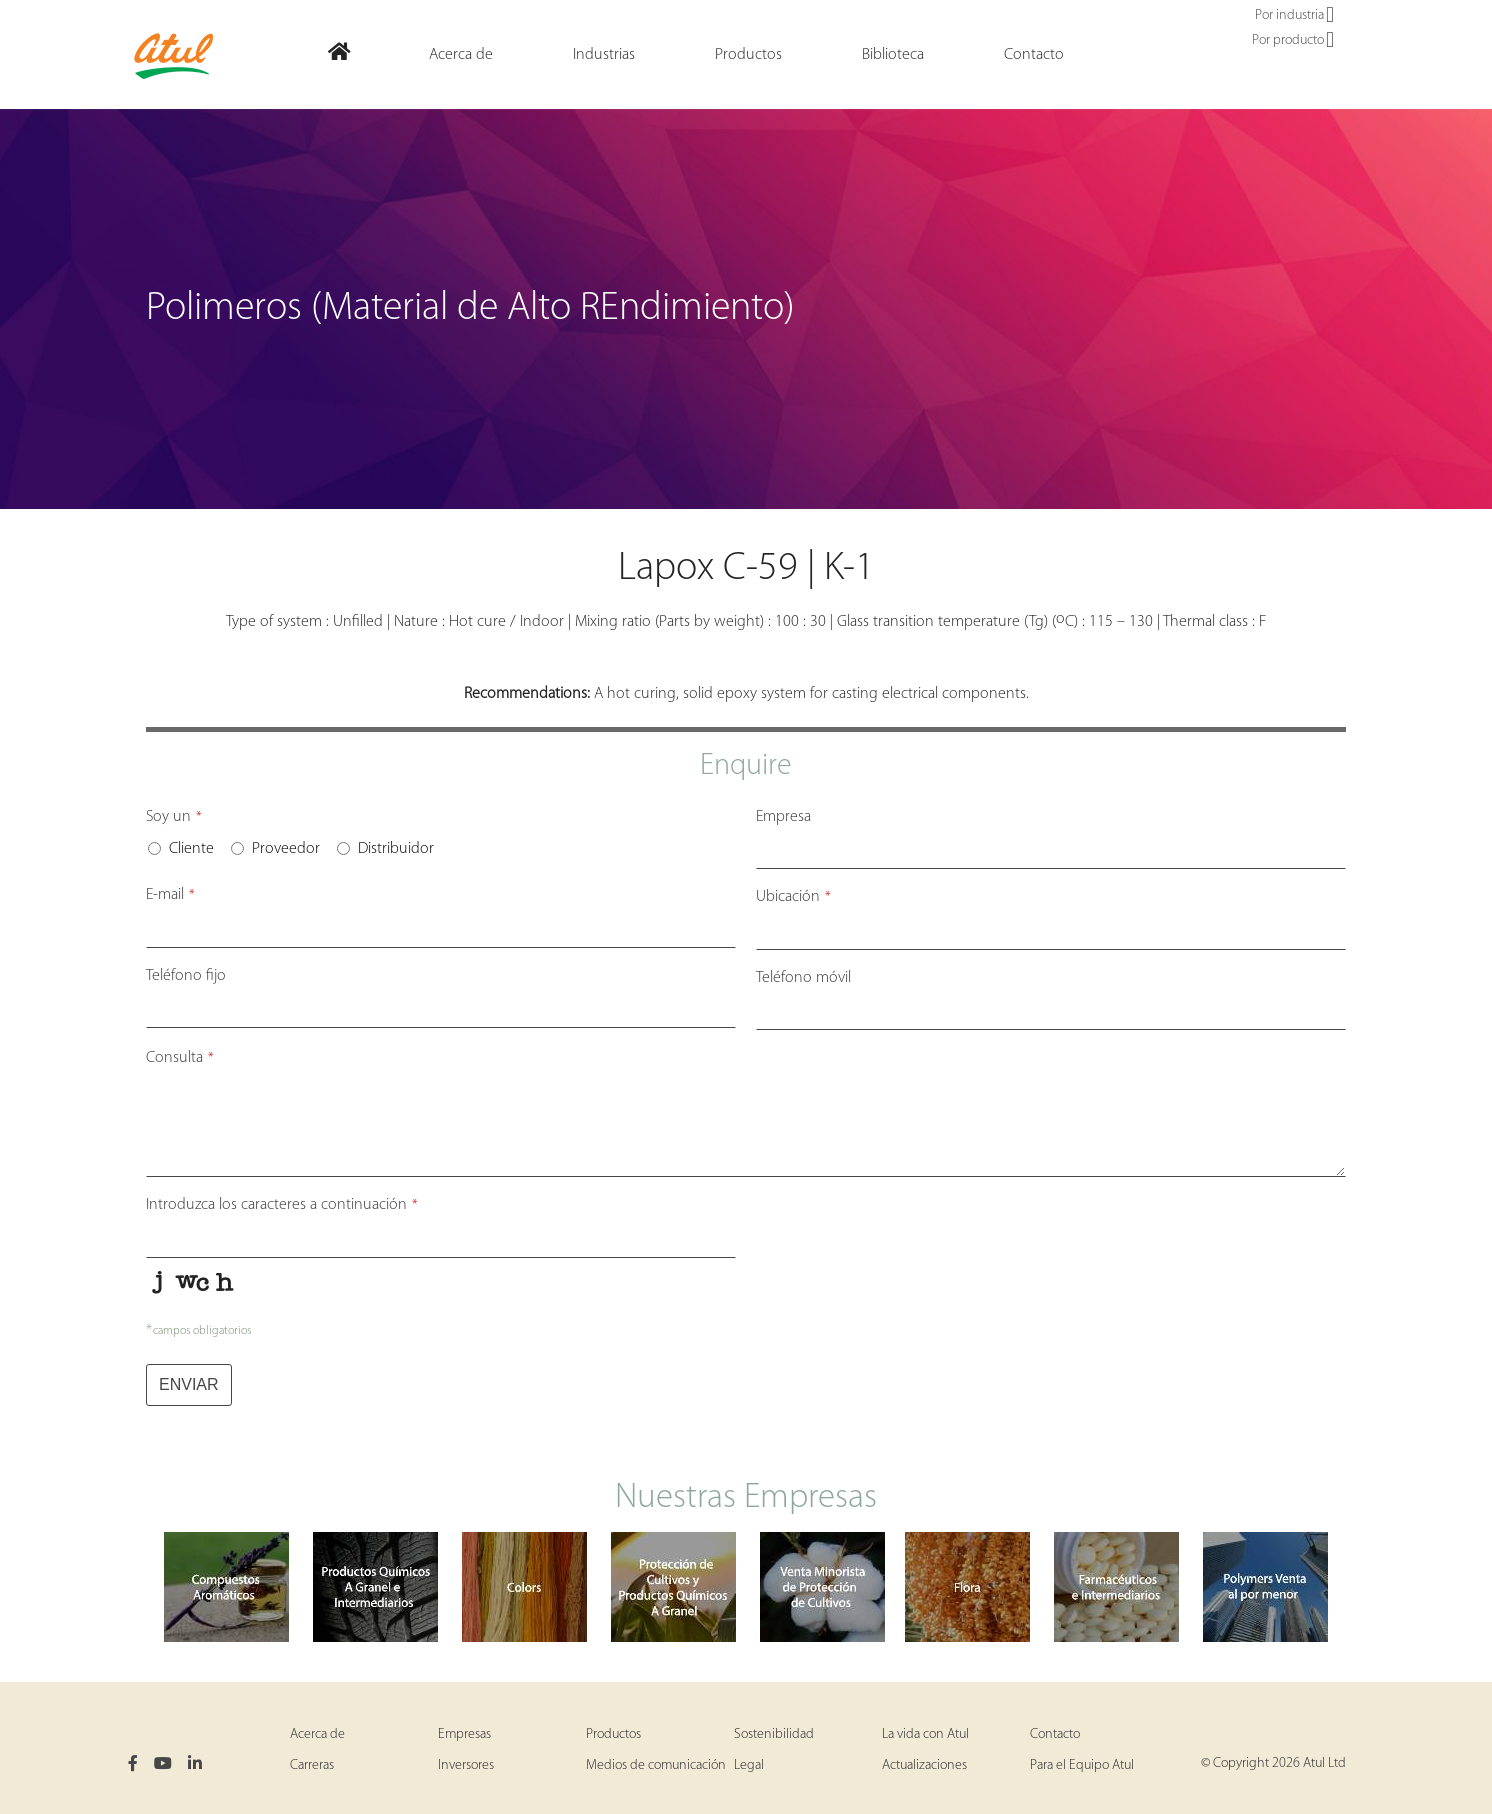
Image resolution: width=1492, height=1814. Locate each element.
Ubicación (793, 897)
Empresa (783, 817)
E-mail (170, 895)
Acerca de (317, 1734)
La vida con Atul (925, 1734)
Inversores (466, 1765)
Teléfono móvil (803, 978)
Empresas (464, 1734)
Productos (613, 1734)
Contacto (1055, 1734)
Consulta (180, 1058)
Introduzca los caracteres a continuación (282, 1205)
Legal (749, 1765)
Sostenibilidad (774, 1734)
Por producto (1293, 41)
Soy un (174, 817)
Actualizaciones (924, 1765)
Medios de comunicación (656, 1765)
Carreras (312, 1765)
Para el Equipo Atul (1082, 1765)
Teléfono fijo (186, 976)
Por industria (1294, 16)
